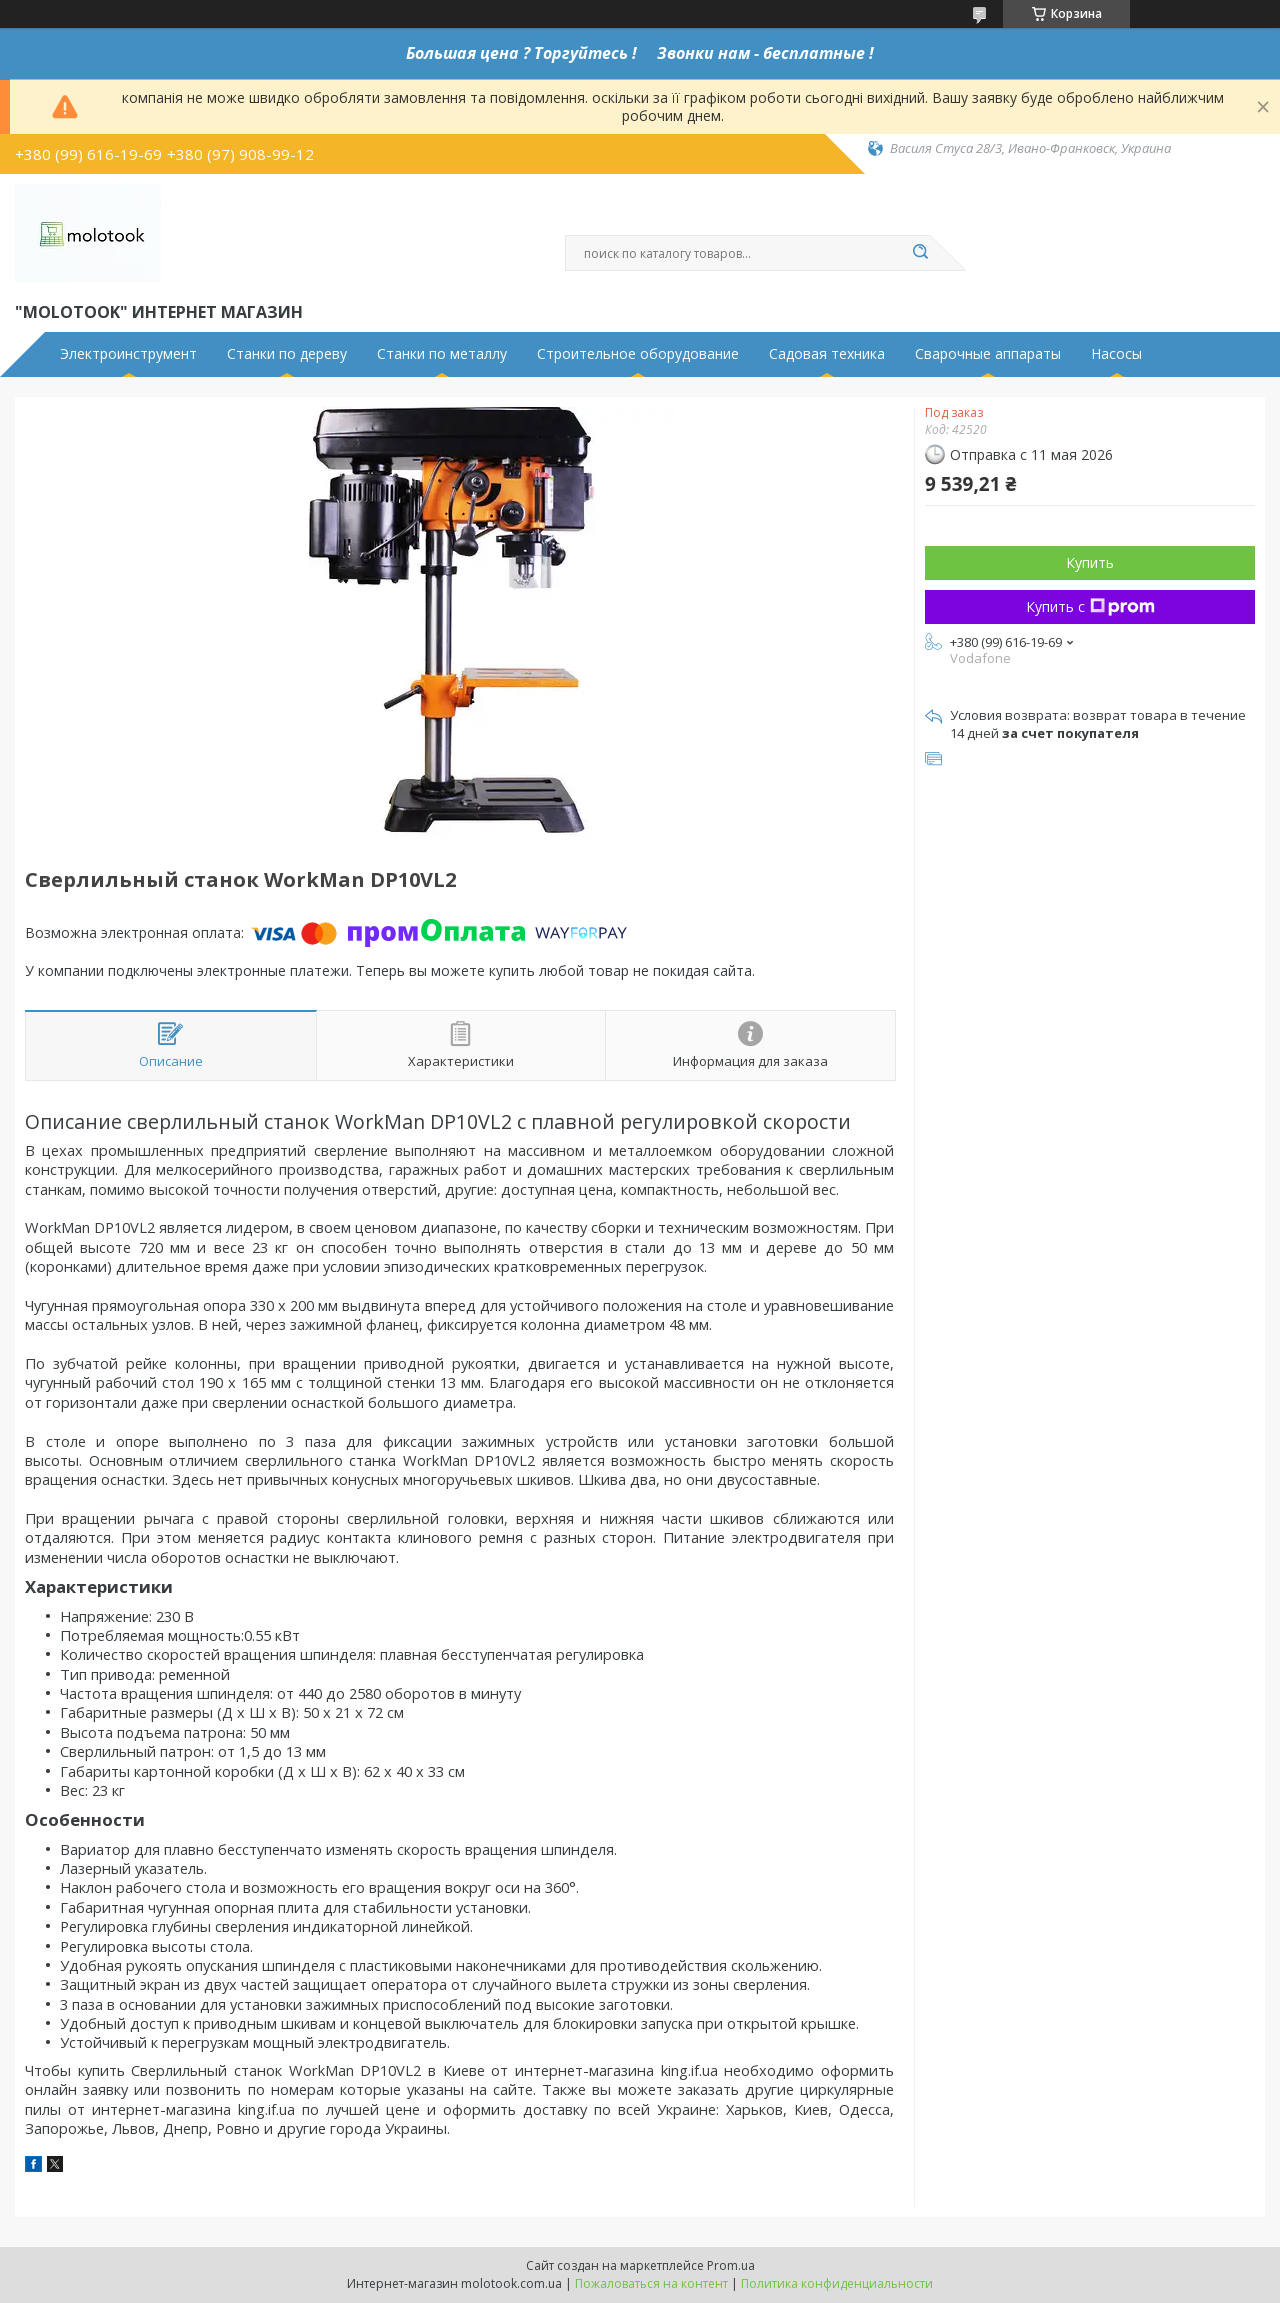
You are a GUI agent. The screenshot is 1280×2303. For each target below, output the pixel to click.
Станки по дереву (287, 354)
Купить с (1090, 606)
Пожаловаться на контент (651, 2283)
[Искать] (920, 253)
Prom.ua (731, 2265)
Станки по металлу (442, 354)
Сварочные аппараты (988, 354)
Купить (1090, 562)
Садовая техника (827, 354)
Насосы (1116, 354)
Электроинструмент (128, 354)
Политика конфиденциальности (837, 2283)
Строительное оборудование (638, 354)
